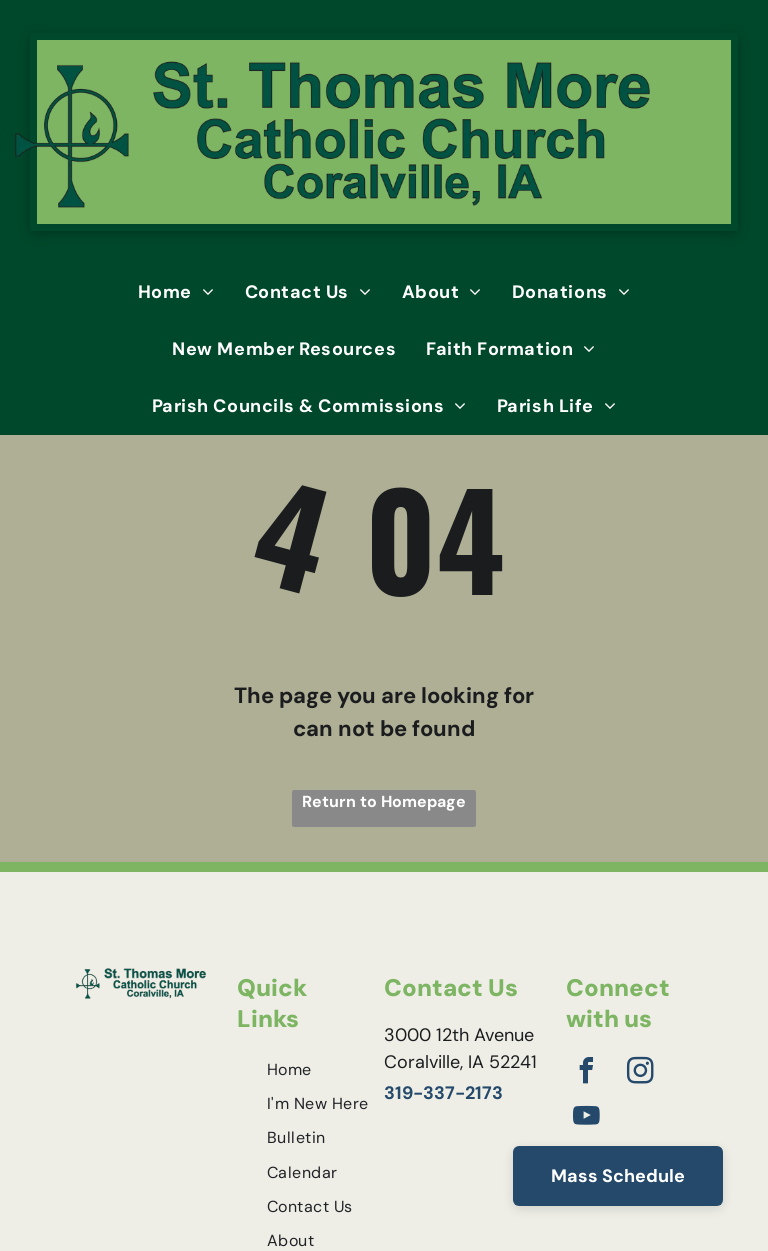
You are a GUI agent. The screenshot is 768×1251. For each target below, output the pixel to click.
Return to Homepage (384, 801)
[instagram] (640, 1073)
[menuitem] (176, 292)
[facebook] (586, 1073)
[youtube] (586, 1118)
